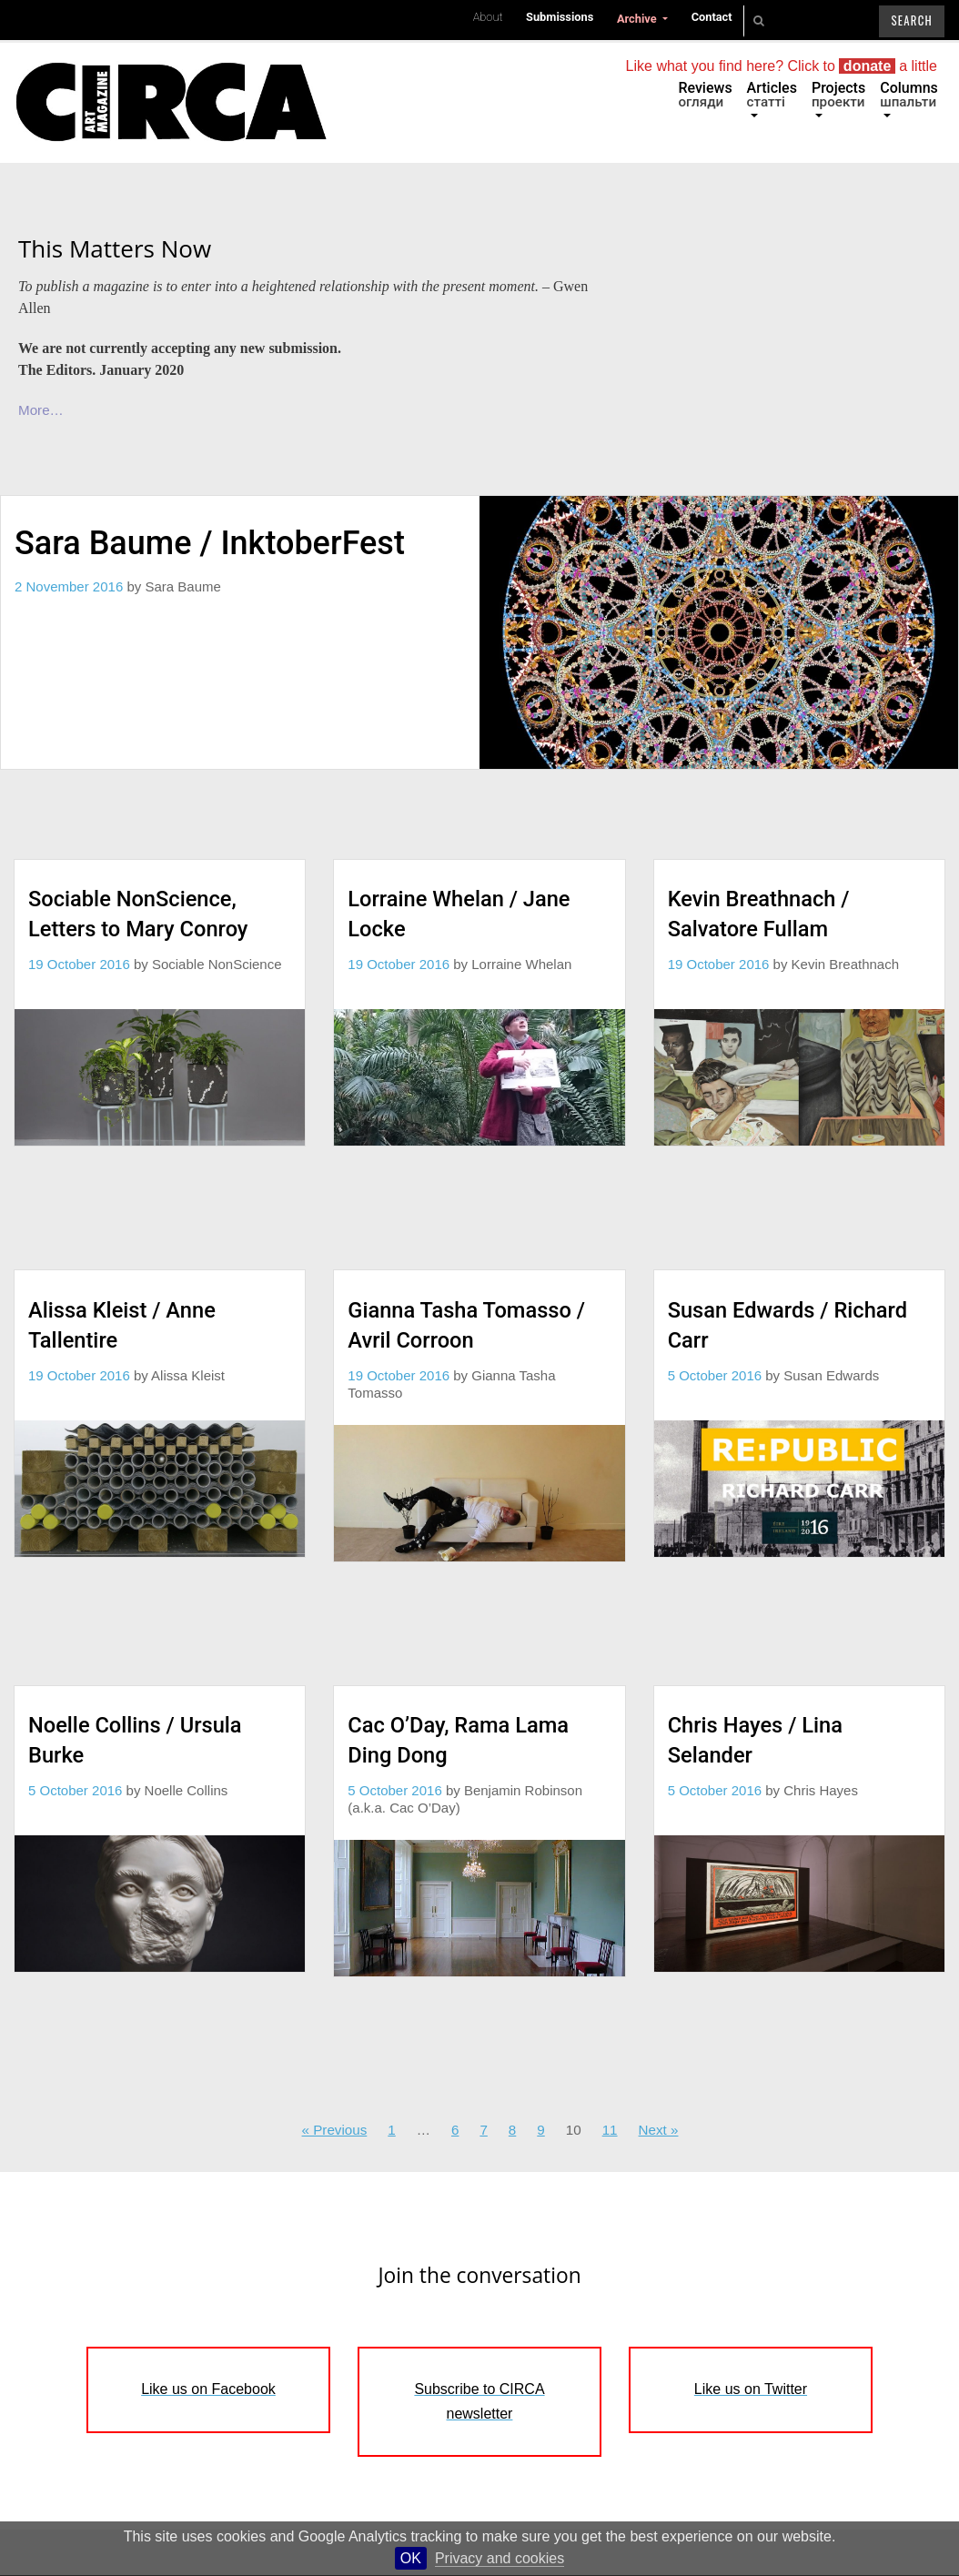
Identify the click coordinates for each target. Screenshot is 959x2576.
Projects (838, 94)
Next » (659, 2129)
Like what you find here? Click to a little (781, 66)
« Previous (335, 2129)
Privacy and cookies (499, 2558)
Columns (909, 94)
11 (610, 2129)
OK (410, 2558)
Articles (772, 94)
